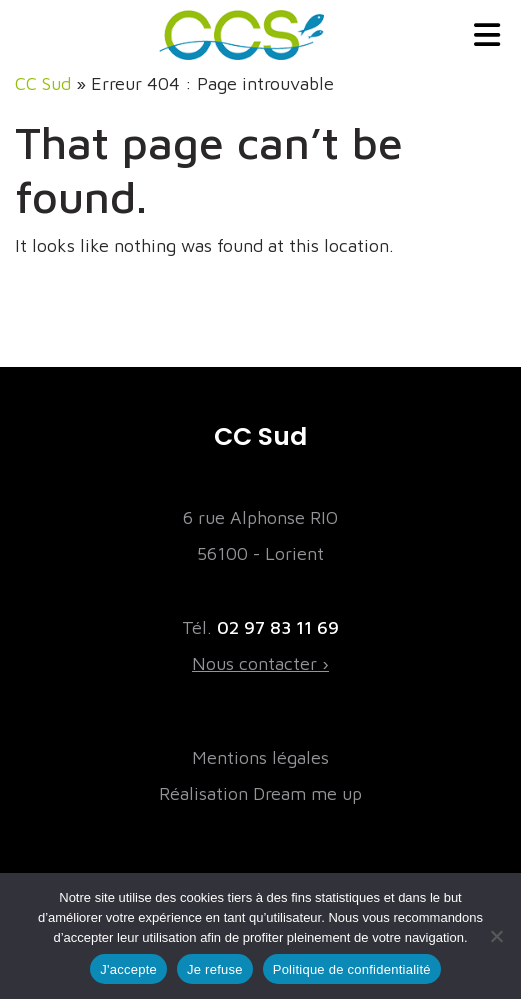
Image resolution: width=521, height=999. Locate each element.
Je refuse (215, 969)
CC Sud (43, 83)
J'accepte (128, 969)
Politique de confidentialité (352, 969)
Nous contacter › (260, 663)
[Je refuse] (496, 936)
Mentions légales (260, 757)
